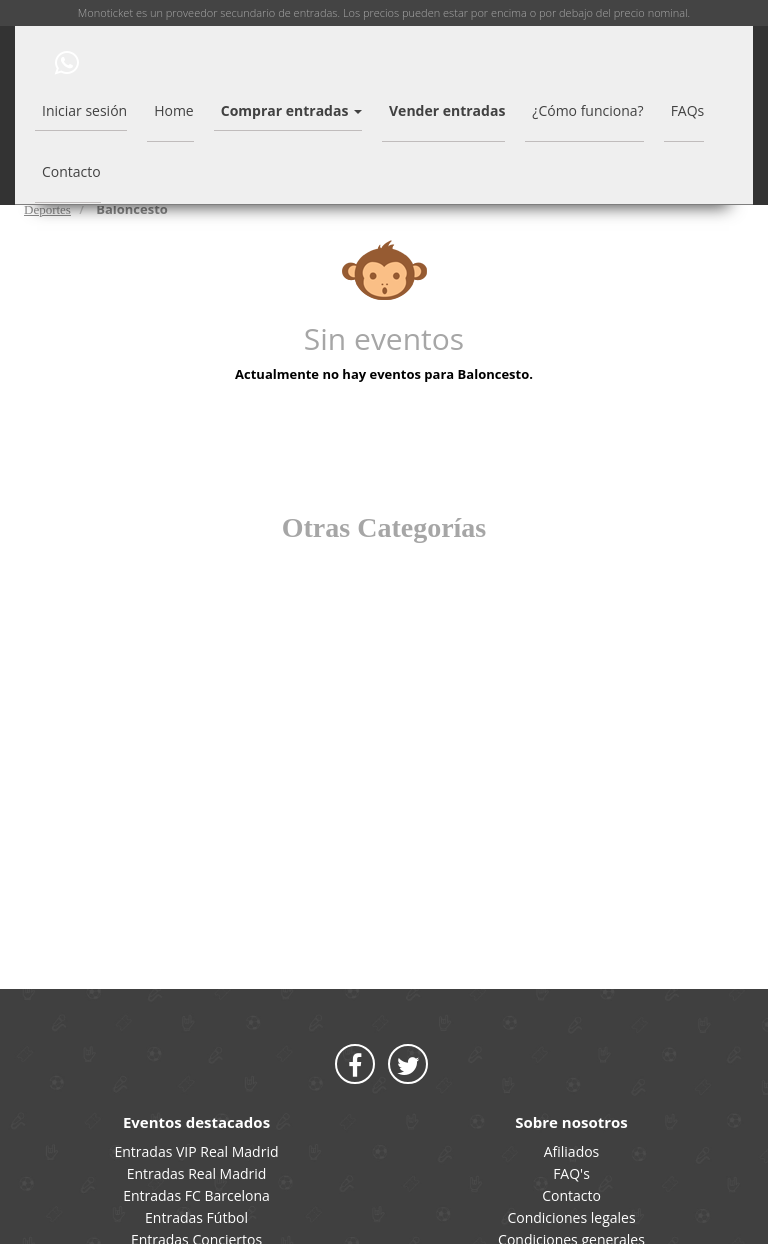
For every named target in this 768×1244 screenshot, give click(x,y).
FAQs (688, 110)
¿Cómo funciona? (587, 110)
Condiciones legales (571, 1217)
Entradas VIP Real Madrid (196, 1151)
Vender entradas (447, 110)
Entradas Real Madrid (197, 1173)
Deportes (47, 209)
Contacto (71, 171)
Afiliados (572, 1151)
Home (174, 110)
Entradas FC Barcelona (196, 1195)
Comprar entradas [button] (291, 110)
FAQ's (571, 1173)
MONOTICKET (27, 61)
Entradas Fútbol (196, 1217)
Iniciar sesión (84, 110)
